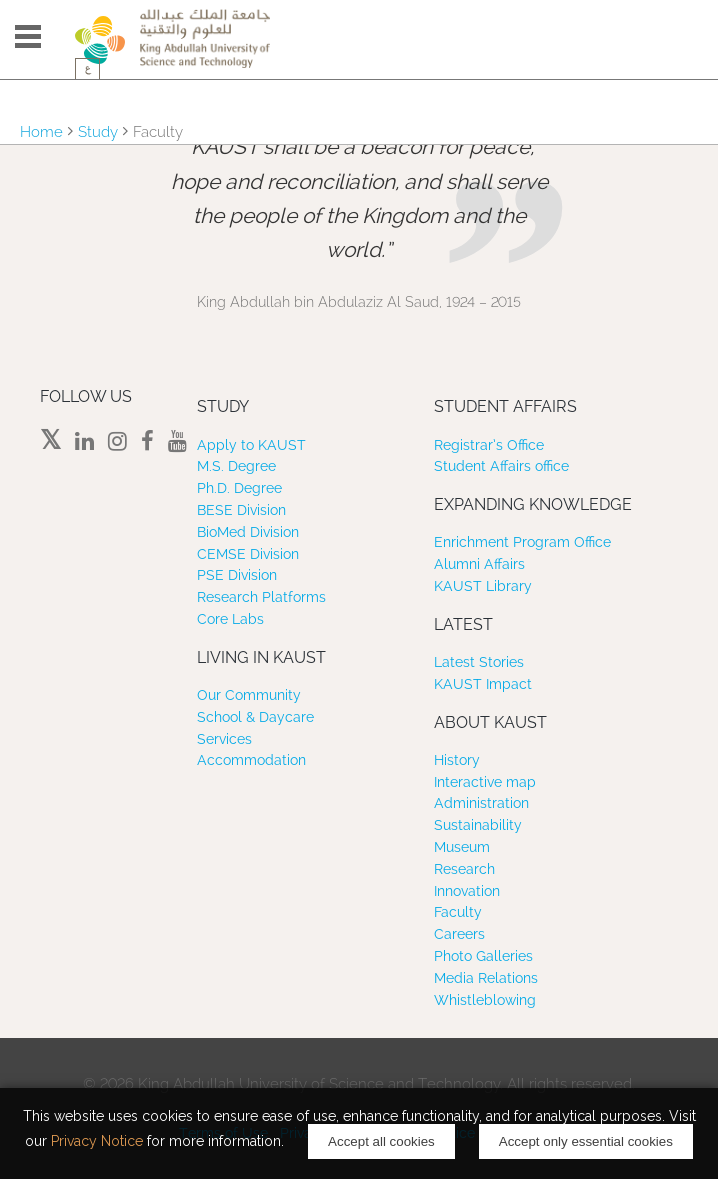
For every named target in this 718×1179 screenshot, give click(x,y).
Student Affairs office (501, 466)
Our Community (249, 695)
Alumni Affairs (479, 564)
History (457, 760)
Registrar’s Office (489, 445)
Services (224, 739)
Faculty (458, 912)
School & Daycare (255, 717)
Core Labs (230, 619)
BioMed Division (248, 532)
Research (464, 869)
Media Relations (486, 978)
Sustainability (478, 825)
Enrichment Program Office (522, 542)
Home (41, 132)
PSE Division (237, 575)
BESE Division (241, 510)
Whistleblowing (485, 1000)
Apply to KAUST (251, 445)
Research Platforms (261, 597)
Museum (462, 847)
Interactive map (485, 782)
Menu (28, 36)
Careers (459, 934)
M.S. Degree (236, 466)
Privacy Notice (97, 1141)
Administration (481, 803)
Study (98, 132)
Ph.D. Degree (239, 488)
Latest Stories (479, 662)
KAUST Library (483, 586)
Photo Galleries (483, 956)
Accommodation (251, 760)
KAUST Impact (483, 684)
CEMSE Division (248, 554)
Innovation (467, 891)
